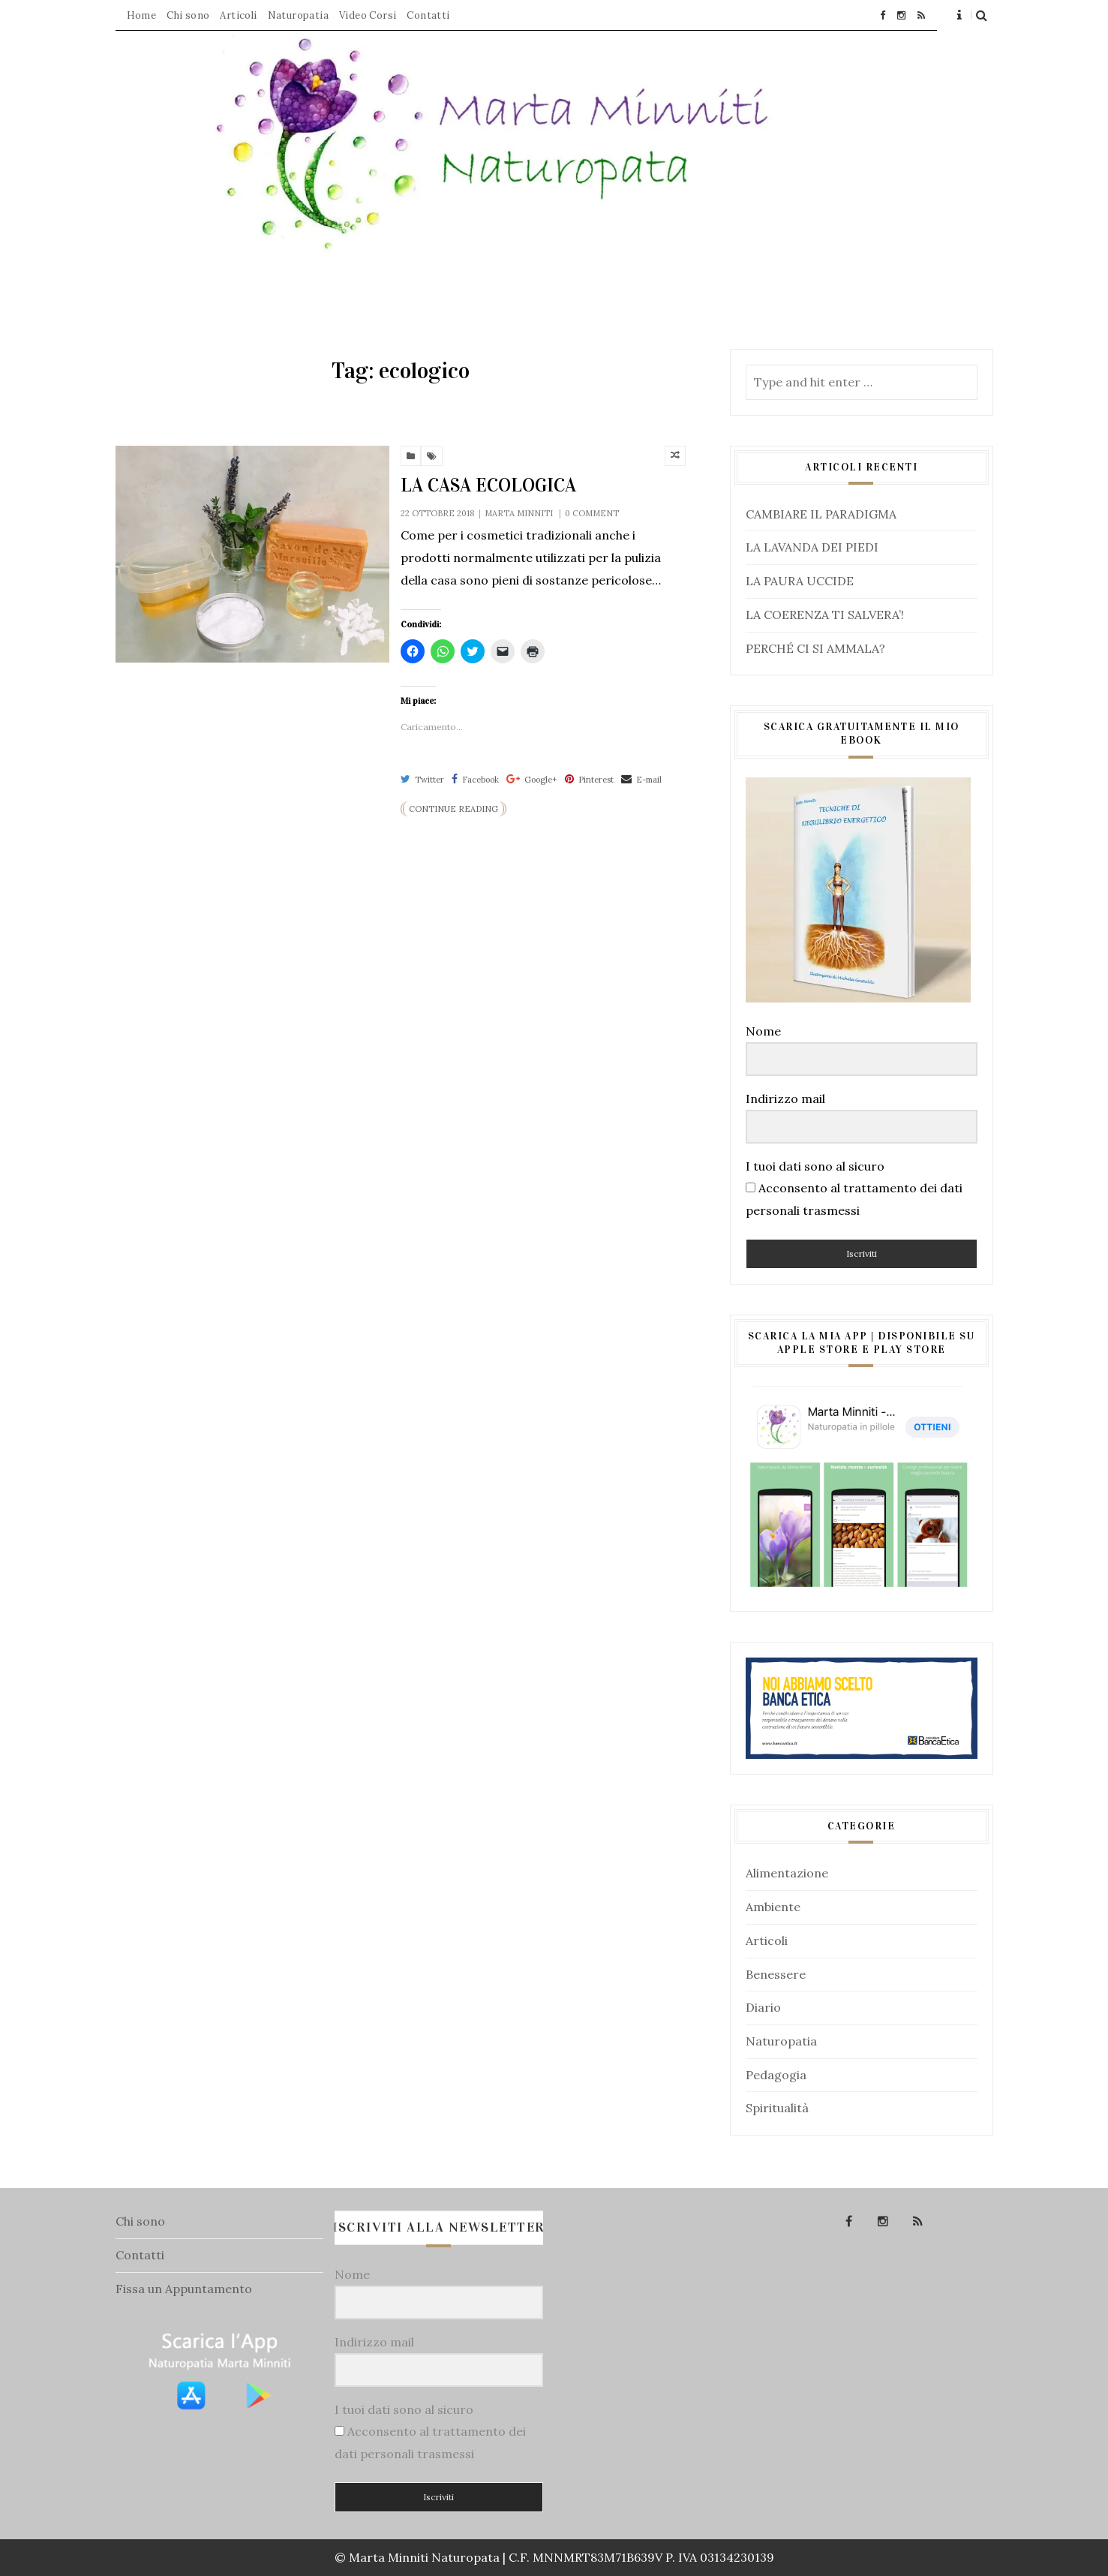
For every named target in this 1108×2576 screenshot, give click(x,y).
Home (142, 15)
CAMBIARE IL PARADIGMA (821, 514)
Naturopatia (298, 15)
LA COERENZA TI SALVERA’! (825, 614)
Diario (763, 2007)
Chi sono (188, 15)
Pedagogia (776, 2074)
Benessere (776, 1974)
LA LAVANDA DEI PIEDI (812, 547)
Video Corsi (367, 15)
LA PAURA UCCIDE (800, 580)
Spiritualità (777, 2107)
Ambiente (773, 1906)
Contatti (428, 15)
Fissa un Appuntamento (184, 2288)
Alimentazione (787, 1872)
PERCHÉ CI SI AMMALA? (815, 648)
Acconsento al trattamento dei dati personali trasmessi (854, 1199)
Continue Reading (453, 809)
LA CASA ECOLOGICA (488, 485)
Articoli (238, 15)
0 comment (592, 513)
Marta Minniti (519, 513)
